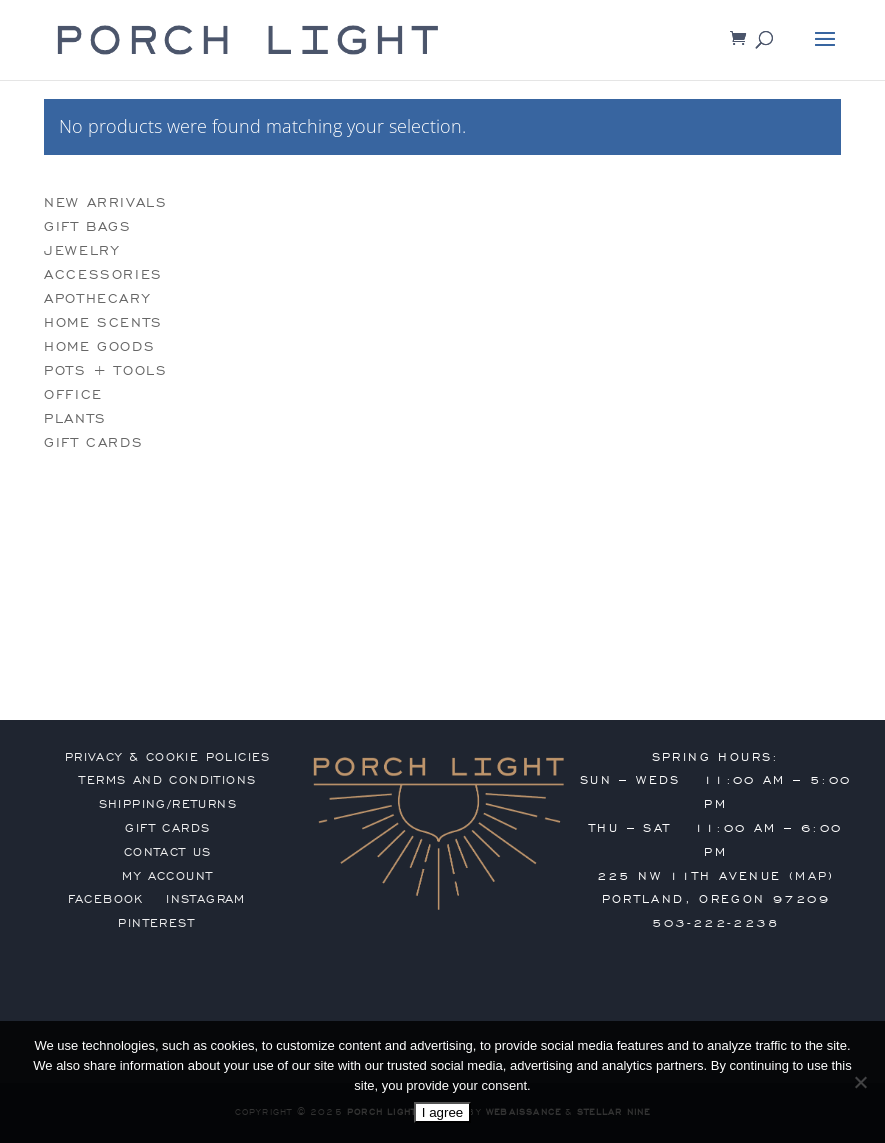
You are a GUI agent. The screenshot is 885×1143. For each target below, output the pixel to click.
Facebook (106, 899)
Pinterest (156, 923)
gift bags (87, 226)
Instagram (206, 899)
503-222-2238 (715, 923)
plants (75, 418)
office (73, 394)
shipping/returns (168, 804)
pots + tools (105, 370)
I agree (443, 1112)
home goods (99, 346)
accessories (103, 274)
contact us (168, 852)
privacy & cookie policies (168, 757)
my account (167, 876)
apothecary (97, 298)
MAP (811, 876)
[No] (860, 1082)
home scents (103, 322)
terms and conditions (167, 780)
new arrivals (105, 202)
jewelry (81, 250)
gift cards (93, 442)
